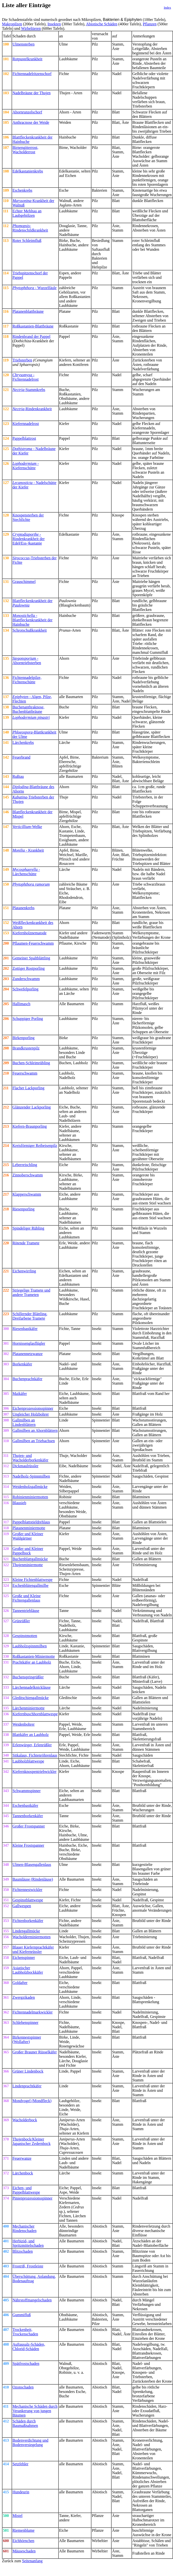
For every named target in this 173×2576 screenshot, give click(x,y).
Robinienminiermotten (30, 1497)
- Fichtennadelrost (26, 377)
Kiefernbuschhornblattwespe (35, 1714)
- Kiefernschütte (26, 465)
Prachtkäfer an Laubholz (32, 1662)
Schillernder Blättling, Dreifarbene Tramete (30, 1316)
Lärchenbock (23, 2173)
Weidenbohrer (24, 1724)
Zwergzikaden (24, 1997)
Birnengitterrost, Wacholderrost (25, 149)
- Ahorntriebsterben (27, 660)
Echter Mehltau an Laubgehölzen (27, 213)
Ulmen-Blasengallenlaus (32, 1864)
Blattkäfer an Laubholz (31, 1735)
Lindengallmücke (26, 1931)
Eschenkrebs (22, 190)
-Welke (27, 827)
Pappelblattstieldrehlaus (31, 1522)
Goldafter (20, 1983)
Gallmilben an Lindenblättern (24, 1422)
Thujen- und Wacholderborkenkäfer (30, 1457)
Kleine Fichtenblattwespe (33, 1579)
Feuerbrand (21, 757)
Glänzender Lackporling (32, 1107)
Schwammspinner (27, 1791)
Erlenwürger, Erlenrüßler (32, 1745)
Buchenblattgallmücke (30, 1559)
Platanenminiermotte (29, 1528)
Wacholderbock (25, 2120)
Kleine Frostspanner (28, 1845)
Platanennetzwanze (28, 1354)
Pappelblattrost (24, 438)
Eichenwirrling (24, 1271)
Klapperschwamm (27, 1194)
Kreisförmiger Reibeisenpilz (35, 1145)
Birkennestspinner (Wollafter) (27, 2039)
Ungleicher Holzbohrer (31, 1414)
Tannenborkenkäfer (28, 1816)
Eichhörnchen (23, 2541)
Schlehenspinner (26, 2022)
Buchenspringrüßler (28, 1677)
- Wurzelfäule (35, 288)
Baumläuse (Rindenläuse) (33, 1879)
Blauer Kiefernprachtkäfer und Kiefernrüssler (33, 1949)
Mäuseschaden (24, 2551)
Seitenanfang (32, 2561)
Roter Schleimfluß (27, 240)
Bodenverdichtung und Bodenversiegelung (30, 2442)
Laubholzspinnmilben (30, 1646)
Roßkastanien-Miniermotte (34, 1656)
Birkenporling (24, 1038)
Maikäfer (20, 1393)
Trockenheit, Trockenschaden (25, 2331)
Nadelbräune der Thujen (32, 93)
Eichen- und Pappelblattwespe (26, 2190)
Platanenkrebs (24, 908)
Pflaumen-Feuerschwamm (33, 943)
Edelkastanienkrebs (28, 171)
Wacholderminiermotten (32, 1937)
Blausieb (19, 1503)
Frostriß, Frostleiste (28, 2266)
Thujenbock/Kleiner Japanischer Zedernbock (32, 2141)
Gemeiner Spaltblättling (31, 958)
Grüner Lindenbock (28, 2071)
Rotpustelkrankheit (28, 59)
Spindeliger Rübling (28, 1228)
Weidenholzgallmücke (30, 1486)
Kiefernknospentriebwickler (35, 1771)
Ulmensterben (24, 44)
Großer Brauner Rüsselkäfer (35, 2052)
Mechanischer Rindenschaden (25, 2228)
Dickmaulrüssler (26, 1466)
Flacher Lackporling (28, 1088)
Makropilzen (12, 24)
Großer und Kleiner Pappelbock (28, 1550)
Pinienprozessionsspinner (33, 2198)
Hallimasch (21, 1004)
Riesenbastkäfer (25, 1329)
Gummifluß (22, 2315)
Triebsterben (22, 360)
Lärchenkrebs (23, 742)
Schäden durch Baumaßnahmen (25, 2423)
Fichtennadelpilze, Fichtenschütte (27, 679)
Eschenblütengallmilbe (31, 1585)
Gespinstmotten (25, 1636)
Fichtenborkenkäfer (28, 1921)
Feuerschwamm (25, 1073)
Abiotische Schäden (101, 24)
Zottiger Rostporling (29, 968)
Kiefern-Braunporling (30, 1126)
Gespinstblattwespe (28, 1900)
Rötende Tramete (26, 1243)
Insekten (54, 24)
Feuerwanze (22, 2158)
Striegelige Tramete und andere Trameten (31, 1292)
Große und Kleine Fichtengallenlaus (27, 1598)
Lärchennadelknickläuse (32, 1687)
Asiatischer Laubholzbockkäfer (28, 1970)
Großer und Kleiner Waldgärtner (28, 1536)
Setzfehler (21, 2464)
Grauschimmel (24, 581)
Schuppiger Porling (28, 1018)
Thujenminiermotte (28, 1565)
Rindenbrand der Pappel (32, 336)
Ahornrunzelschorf (27, 112)
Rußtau (18, 776)
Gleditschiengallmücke (31, 1698)
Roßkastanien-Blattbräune (33, 326)
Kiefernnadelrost (26, 424)
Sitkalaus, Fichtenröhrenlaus (35, 1755)
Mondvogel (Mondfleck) (32, 2101)
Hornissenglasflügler (29, 1343)
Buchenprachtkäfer (28, 1379)
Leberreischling (25, 1165)
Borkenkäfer (22, 1364)
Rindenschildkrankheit (30, 228)
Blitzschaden (23, 2251)
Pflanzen (150, 24)
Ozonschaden (23, 2387)
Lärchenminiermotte (29, 1708)
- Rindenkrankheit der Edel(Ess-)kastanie (29, 538)
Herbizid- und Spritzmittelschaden (28, 2243)
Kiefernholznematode (30, 933)
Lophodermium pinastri (31, 717)
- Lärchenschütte (26, 871)
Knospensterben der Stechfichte (28, 517)
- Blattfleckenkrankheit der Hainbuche (33, 619)
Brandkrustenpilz (26, 1048)
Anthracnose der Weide (31, 122)
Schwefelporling (26, 989)
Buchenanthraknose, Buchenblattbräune (28, 709)
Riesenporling (24, 1209)
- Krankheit (28, 850)
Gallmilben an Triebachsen (34, 1441)
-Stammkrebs (29, 390)
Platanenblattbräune (28, 311)
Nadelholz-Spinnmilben (31, 1476)
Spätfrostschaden (26, 2363)
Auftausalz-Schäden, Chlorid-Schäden (29, 2346)
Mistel (18, 2516)
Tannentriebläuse (26, 1610)
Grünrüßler (21, 1621)
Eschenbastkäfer (25, 1805)
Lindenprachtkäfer (27, 2086)
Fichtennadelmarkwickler (33, 2012)
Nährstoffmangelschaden (32, 2300)
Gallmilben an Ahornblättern (35, 1430)
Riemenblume (24, 2530)
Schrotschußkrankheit (30, 630)
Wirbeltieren (31, 28)
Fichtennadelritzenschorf (32, 74)
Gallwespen (22, 1906)
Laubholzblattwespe (28, 1761)
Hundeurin (21, 2492)
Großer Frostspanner (29, 1826)
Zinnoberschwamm (28, 1175)
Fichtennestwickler (28, 1890)
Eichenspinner (24, 1957)
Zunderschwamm (26, 979)
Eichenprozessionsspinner (33, 1408)
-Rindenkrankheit (32, 409)
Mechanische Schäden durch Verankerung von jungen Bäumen (35, 2410)
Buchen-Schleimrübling (31, 1063)
